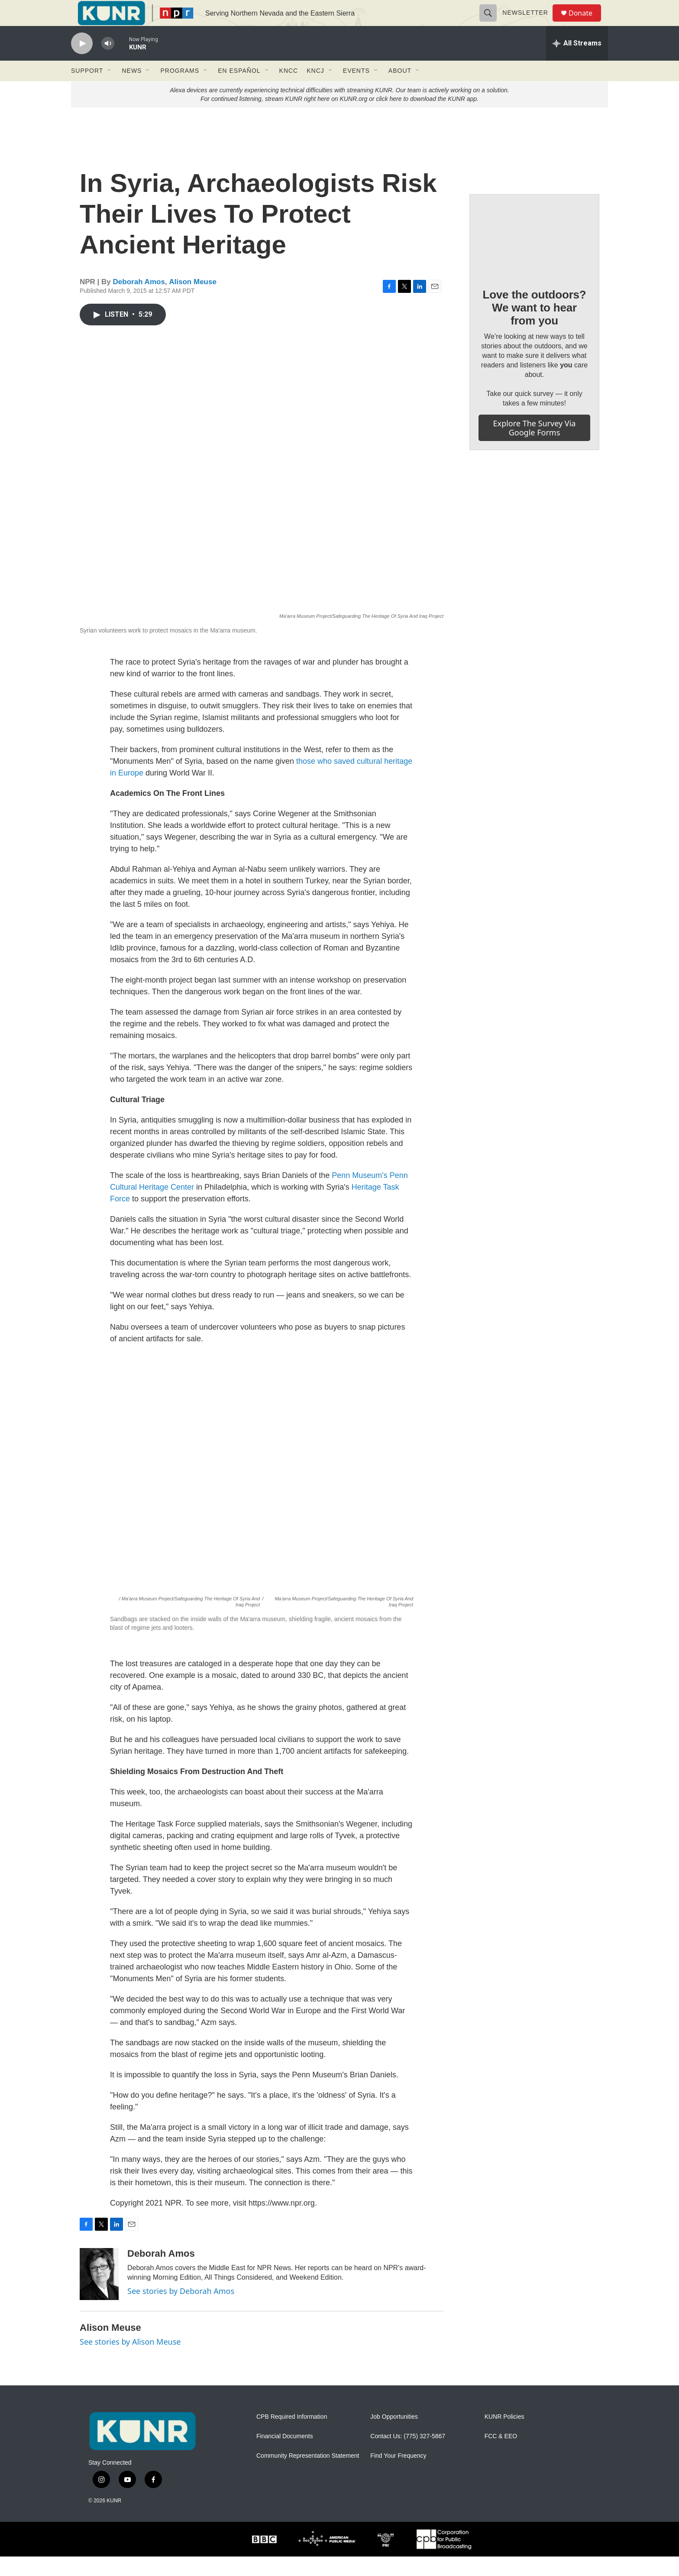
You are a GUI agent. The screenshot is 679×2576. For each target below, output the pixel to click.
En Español (239, 90)
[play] (82, 63)
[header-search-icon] (492, 22)
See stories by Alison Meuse (130, 2361)
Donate (585, 22)
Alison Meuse (193, 301)
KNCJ (315, 90)
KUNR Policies (504, 2436)
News (132, 90)
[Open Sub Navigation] (109, 90)
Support (87, 90)
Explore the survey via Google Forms (534, 447)
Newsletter (529, 22)
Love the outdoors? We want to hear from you (534, 327)
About (399, 90)
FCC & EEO (501, 2456)
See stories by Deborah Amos (180, 2310)
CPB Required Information (291, 2436)
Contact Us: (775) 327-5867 (407, 2456)
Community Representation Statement (307, 2475)
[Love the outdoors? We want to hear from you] (534, 254)
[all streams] (577, 62)
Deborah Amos (139, 301)
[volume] (107, 63)
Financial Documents (284, 2456)
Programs (179, 90)
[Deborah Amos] (99, 2294)
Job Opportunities (394, 2436)
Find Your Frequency (398, 2475)
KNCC (288, 90)
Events (356, 90)
